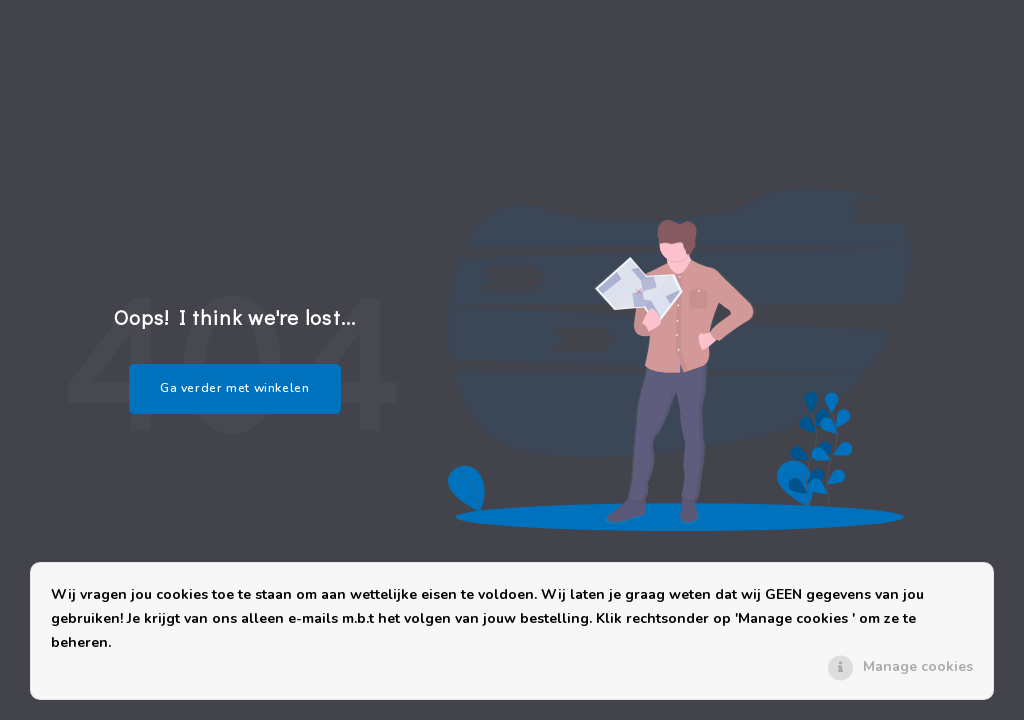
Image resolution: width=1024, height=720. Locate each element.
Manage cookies (918, 666)
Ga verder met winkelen (235, 388)
